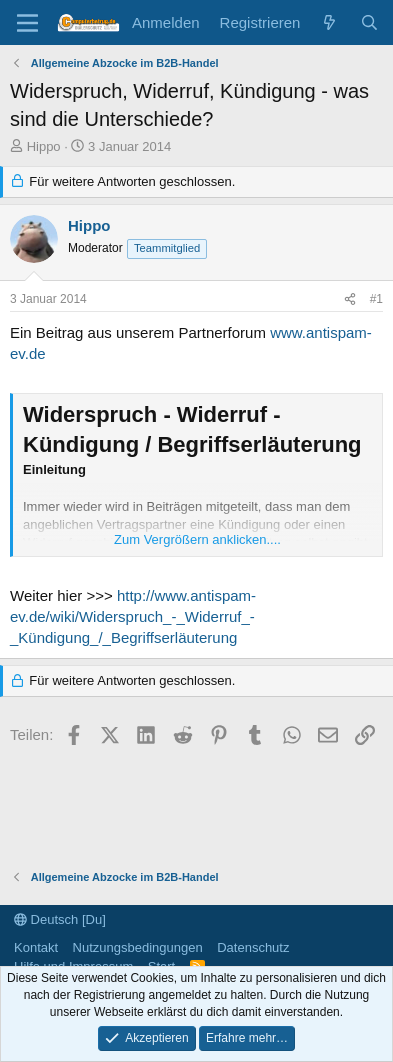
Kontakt (36, 947)
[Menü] (27, 23)
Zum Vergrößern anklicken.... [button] (197, 539)
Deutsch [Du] (60, 919)
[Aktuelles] (329, 22)
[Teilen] (350, 299)
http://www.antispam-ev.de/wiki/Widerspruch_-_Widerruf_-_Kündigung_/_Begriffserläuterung (133, 616)
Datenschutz (253, 947)
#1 (376, 299)
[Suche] (369, 22)
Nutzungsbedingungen (138, 947)
